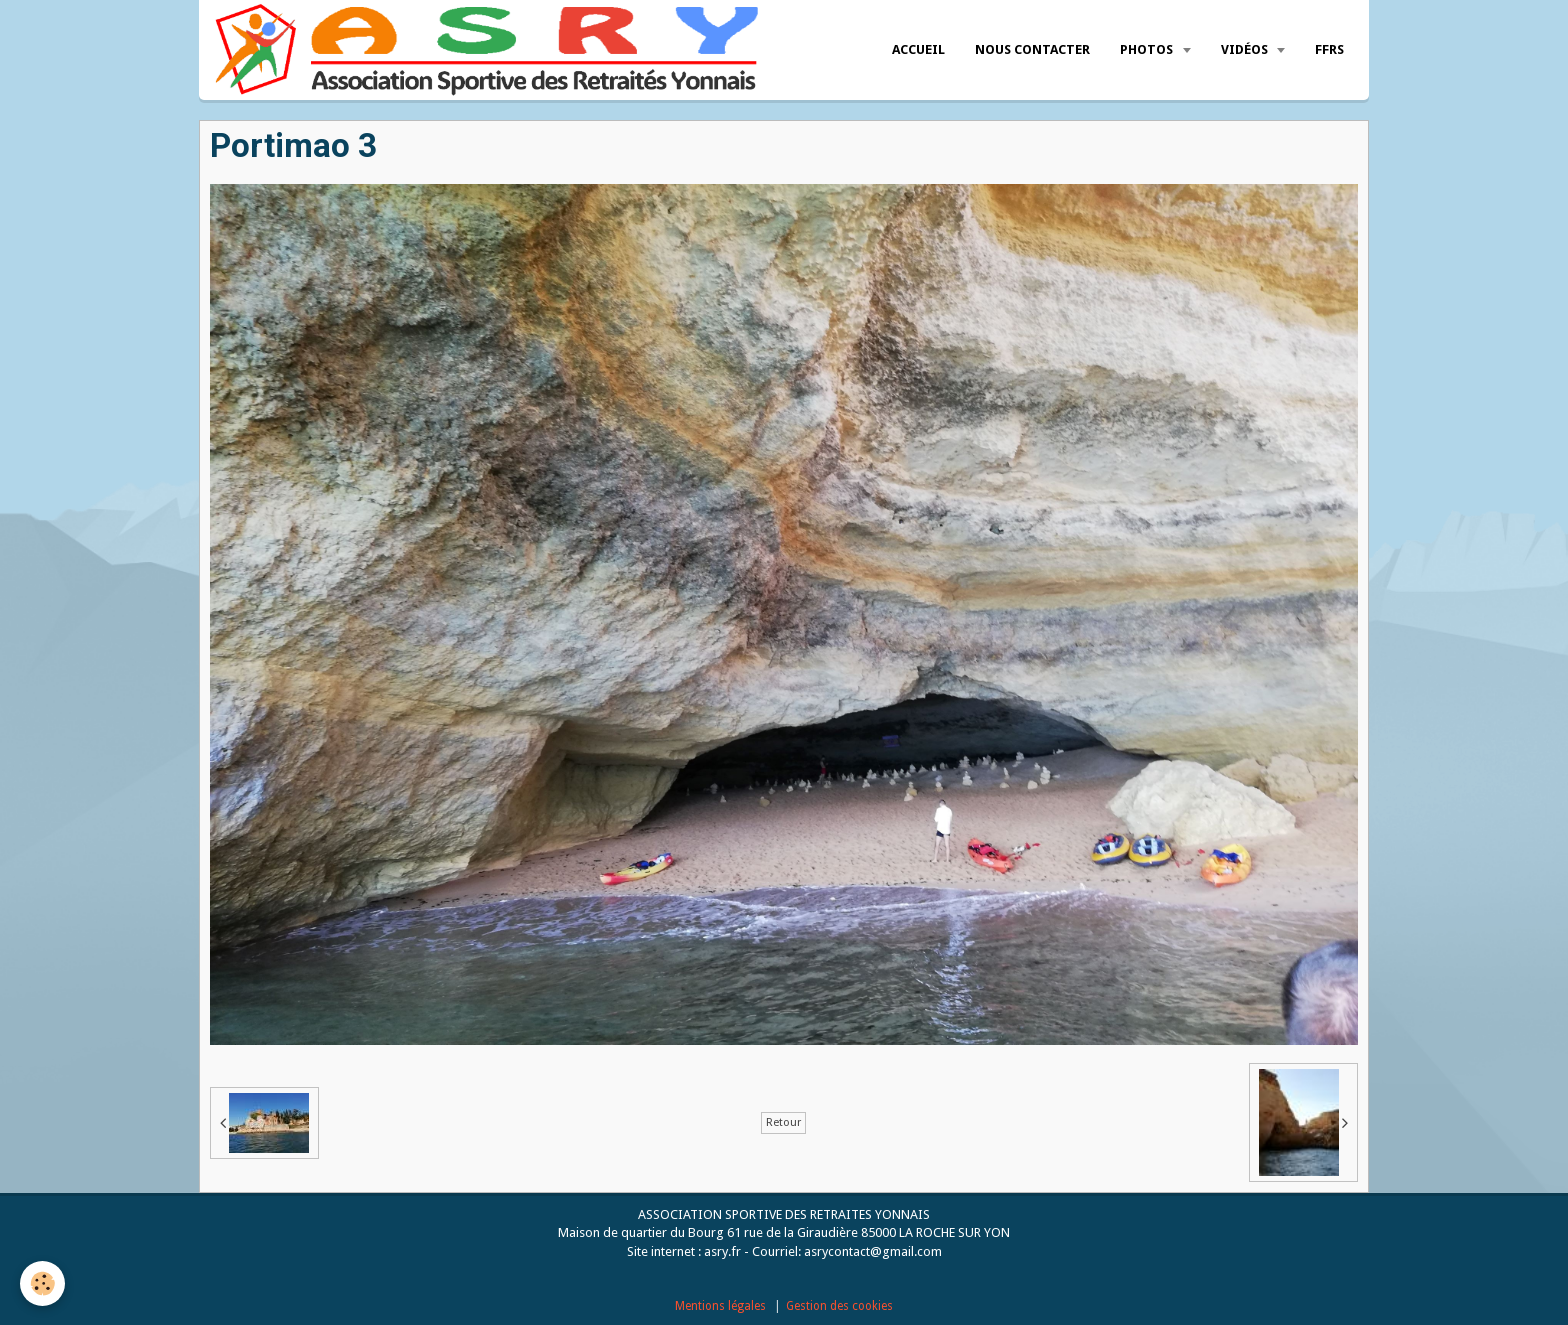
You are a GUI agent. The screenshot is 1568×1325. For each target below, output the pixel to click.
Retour (783, 1122)
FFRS (1329, 49)
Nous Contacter (1032, 49)
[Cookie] (42, 1283)
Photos (1148, 49)
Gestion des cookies (839, 1306)
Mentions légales (720, 1306)
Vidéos (1246, 49)
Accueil (918, 49)
